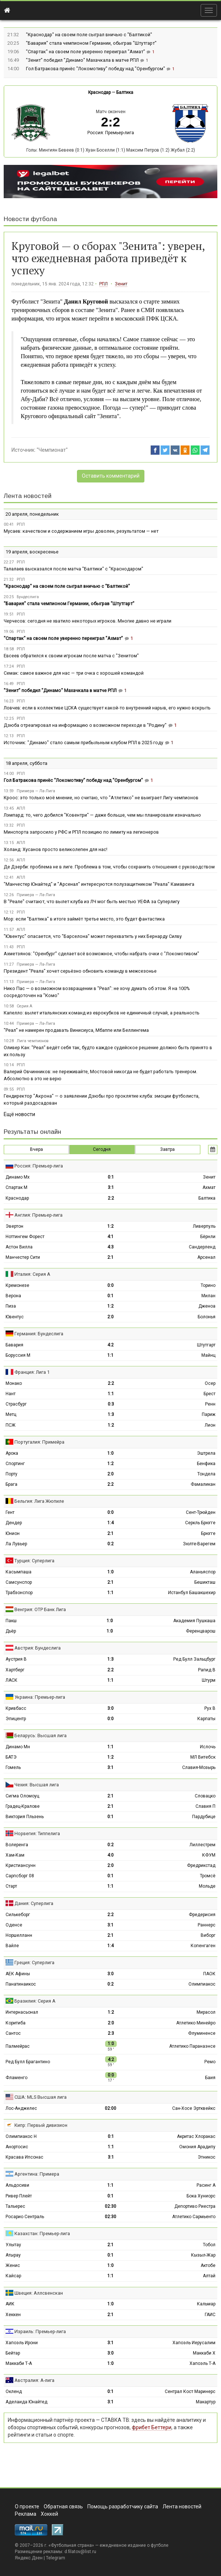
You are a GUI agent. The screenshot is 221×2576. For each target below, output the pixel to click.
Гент (10, 1512)
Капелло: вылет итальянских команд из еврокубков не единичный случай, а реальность (102, 1013)
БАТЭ (11, 1757)
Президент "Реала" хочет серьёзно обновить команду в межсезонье (80, 971)
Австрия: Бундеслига (37, 1648)
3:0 (110, 1708)
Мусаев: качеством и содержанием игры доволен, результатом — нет (81, 531)
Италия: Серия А (32, 1274)
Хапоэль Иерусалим (194, 2342)
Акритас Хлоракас (196, 2136)
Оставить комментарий (111, 476)
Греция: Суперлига (34, 1962)
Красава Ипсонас (24, 2157)
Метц (11, 1414)
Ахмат (208, 1187)
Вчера (36, 1149)
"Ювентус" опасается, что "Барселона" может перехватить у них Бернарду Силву (93, 936)
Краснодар (99, 92)
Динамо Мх (18, 1177)
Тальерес (15, 2206)
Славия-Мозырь (198, 1767)
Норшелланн (19, 1935)
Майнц (208, 1355)
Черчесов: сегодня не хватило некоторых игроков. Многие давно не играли (87, 621)
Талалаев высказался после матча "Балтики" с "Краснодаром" (73, 569)
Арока (12, 1453)
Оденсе (14, 1925)
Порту (11, 1474)
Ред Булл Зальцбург (194, 1659)
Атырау (13, 2255)
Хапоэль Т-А (202, 2363)
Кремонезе (17, 1285)
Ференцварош (200, 1631)
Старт (11, 1886)
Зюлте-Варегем (199, 1543)
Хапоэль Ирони (22, 2342)
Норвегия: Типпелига (37, 1833)
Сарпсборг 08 (20, 1875)
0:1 (111, 1177)
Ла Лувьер (16, 1543)
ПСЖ (11, 1425)
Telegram (55, 2557)
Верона (13, 1295)
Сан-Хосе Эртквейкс (193, 2108)
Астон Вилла (19, 1247)
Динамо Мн (18, 1746)
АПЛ (21, 808)
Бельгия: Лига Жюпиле (39, 1501)
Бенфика (206, 1463)
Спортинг (15, 1463)
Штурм (208, 1680)
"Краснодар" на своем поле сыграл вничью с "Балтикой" (89, 34)
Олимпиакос (201, 1984)
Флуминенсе (201, 2033)
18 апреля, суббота (26, 763)
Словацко (205, 1796)
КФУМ (208, 1855)
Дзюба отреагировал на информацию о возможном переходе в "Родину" (85, 725)
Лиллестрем (202, 1844)
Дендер (14, 1522)
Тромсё (207, 1875)
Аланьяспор (202, 1572)
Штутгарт (206, 1345)
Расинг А (206, 2185)
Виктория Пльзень (25, 1816)
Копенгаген (203, 1945)
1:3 (111, 1414)
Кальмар (206, 2303)
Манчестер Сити (23, 1257)
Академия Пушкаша (194, 1620)
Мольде (207, 1886)
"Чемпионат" (52, 450)
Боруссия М (18, 1355)
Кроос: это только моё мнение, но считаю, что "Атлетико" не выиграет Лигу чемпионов (101, 797)
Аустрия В (16, 1659)
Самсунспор (19, 1582)
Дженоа (206, 1306)
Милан (208, 1295)
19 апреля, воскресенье (32, 552)
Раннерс (206, 1925)
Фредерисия (202, 1914)
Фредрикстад (201, 1865)
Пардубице (203, 1816)
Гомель (13, 1767)
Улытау (13, 2244)
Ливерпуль (204, 1226)
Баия (210, 2077)
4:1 (110, 1236)
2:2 (111, 1198)
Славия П (205, 1806)
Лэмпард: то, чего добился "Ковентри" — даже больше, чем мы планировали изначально (102, 815)
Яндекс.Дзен (29, 2557)
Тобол (209, 2244)
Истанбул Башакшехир (191, 1592)
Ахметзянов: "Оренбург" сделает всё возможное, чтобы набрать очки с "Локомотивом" (101, 953)
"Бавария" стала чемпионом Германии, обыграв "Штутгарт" (91, 43)
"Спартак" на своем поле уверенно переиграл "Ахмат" (86, 51)
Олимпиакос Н (21, 2136)
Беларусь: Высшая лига (40, 1735)
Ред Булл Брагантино (28, 2061)
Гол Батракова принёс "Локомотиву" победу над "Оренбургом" (96, 68)
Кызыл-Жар (203, 2255)
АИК (10, 2303)
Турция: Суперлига (34, 1560)
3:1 (111, 1187)
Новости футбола (30, 219)
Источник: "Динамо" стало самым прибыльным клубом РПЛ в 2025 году (83, 742)
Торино (208, 1285)
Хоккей (49, 2514)
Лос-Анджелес (21, 2108)
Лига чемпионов (32, 1040)
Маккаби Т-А (19, 2363)
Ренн (210, 1404)
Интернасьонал (22, 2012)
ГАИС (210, 2314)
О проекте (27, 2506)
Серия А (24, 1006)
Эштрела (206, 1453)
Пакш (11, 1620)
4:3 (110, 1247)
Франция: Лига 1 (32, 1372)
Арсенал (206, 1257)
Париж (208, 1414)
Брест (209, 1393)
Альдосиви (17, 2185)
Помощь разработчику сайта (122, 2506)
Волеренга (17, 1844)
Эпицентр (16, 1718)
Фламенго (16, 2077)
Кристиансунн (21, 1865)
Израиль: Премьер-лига (40, 2331)
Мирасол (206, 2012)
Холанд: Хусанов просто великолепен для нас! (55, 849)
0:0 (110, 1285)
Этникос (206, 2157)
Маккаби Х (204, 2353)
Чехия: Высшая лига (36, 1784)
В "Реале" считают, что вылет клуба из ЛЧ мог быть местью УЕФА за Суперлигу (92, 901)
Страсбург (16, 1404)
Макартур (205, 2401)
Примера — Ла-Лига (36, 791)
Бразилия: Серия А (35, 2001)
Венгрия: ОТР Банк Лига (40, 1609)
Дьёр (11, 1631)
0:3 (111, 1404)
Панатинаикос (21, 1984)
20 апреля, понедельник (32, 514)
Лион (210, 1425)
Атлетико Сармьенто (193, 2216)
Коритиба (16, 2023)
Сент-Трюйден (200, 1512)
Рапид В (206, 1669)
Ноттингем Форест (25, 1236)
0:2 (110, 1543)
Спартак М (16, 1187)
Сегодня (102, 1149)
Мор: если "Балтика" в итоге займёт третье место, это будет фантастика (84, 919)
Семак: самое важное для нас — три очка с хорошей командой (74, 673)
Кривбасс (16, 1708)
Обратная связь (63, 2506)
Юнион (13, 1533)
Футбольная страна (71, 2545)
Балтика (124, 92)
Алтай (209, 2275)
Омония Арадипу (197, 2146)
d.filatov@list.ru (80, 2551)
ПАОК (209, 1973)
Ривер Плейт (19, 2196)
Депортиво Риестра (194, 2206)
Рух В (209, 1708)
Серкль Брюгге (200, 1522)
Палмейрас (18, 2046)
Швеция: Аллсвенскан (38, 2293)
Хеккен (13, 2314)
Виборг (208, 1935)
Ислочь (207, 1746)
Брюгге (208, 1533)
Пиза (11, 1306)
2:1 (110, 1257)
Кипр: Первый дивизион (40, 2125)
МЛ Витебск (202, 1757)
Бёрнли (207, 1236)
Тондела (206, 1474)
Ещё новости (19, 1114)
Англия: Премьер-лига (38, 1215)
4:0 (110, 1855)
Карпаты (206, 1718)
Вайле (12, 1945)
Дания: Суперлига (33, 1903)
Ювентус (15, 1316)
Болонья (206, 1316)
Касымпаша (18, 1572)
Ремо (209, 2061)
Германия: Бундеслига (38, 1333)
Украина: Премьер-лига (39, 1697)
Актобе (208, 2265)
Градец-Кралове (23, 1806)
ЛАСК (11, 1680)
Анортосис (17, 2146)
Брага (11, 1484)
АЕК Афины (18, 1973)
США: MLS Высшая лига (40, 2097)
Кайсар (13, 2275)
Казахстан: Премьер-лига (42, 2233)
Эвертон (14, 1226)
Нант (11, 1393)
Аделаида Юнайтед (26, 2401)
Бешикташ (204, 1582)
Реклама (25, 2514)
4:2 (110, 1345)
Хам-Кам (15, 1855)
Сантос (13, 2033)
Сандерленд (202, 1247)
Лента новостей (27, 495)
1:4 (110, 1522)
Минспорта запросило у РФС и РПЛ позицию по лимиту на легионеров (81, 832)
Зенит (121, 284)
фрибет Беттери (151, 2427)
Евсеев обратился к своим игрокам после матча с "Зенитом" (71, 655)
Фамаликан (203, 1484)
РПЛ (103, 284)
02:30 (110, 2206)
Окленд (14, 2391)
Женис (13, 2265)
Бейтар (13, 2353)
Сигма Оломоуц (22, 1796)
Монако (14, 1383)
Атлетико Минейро (195, 2023)
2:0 (110, 1316)
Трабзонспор (19, 1592)
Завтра (167, 1149)
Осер (210, 1383)
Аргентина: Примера (36, 2174)
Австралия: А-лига (34, 2380)
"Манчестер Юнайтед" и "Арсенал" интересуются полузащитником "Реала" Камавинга (99, 884)
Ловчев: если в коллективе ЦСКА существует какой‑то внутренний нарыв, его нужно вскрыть (107, 708)
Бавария (14, 1345)
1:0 (110, 1453)
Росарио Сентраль (25, 2216)
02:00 (110, 2108)
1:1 (110, 1355)
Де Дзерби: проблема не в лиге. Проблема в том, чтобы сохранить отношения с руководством (109, 867)
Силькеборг (18, 1914)
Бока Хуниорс (201, 2196)
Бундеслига (28, 596)
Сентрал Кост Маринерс (190, 2391)
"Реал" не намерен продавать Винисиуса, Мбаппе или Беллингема (76, 1030)
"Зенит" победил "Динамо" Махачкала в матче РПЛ (83, 60)
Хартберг (15, 1669)
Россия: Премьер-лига (110, 132)
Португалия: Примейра (39, 1442)
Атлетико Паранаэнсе (192, 2046)
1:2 (110, 1226)
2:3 (111, 2033)
